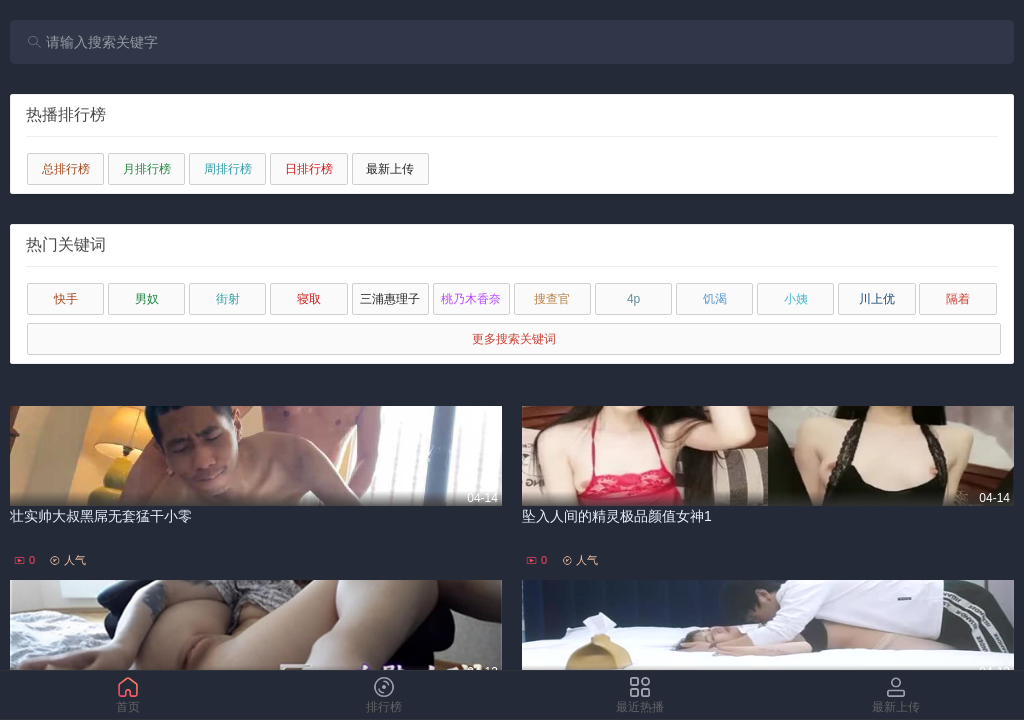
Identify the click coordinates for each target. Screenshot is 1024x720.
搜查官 (552, 299)
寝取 (309, 299)
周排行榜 (228, 169)
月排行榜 (147, 169)
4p (633, 299)
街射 (228, 299)
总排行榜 (66, 169)
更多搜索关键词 (514, 339)
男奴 (147, 299)
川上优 (877, 299)
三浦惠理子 (390, 299)
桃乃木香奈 (471, 299)
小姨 (796, 299)
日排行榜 (309, 169)
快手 (66, 299)
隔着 (958, 299)
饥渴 (715, 299)
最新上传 (390, 169)
